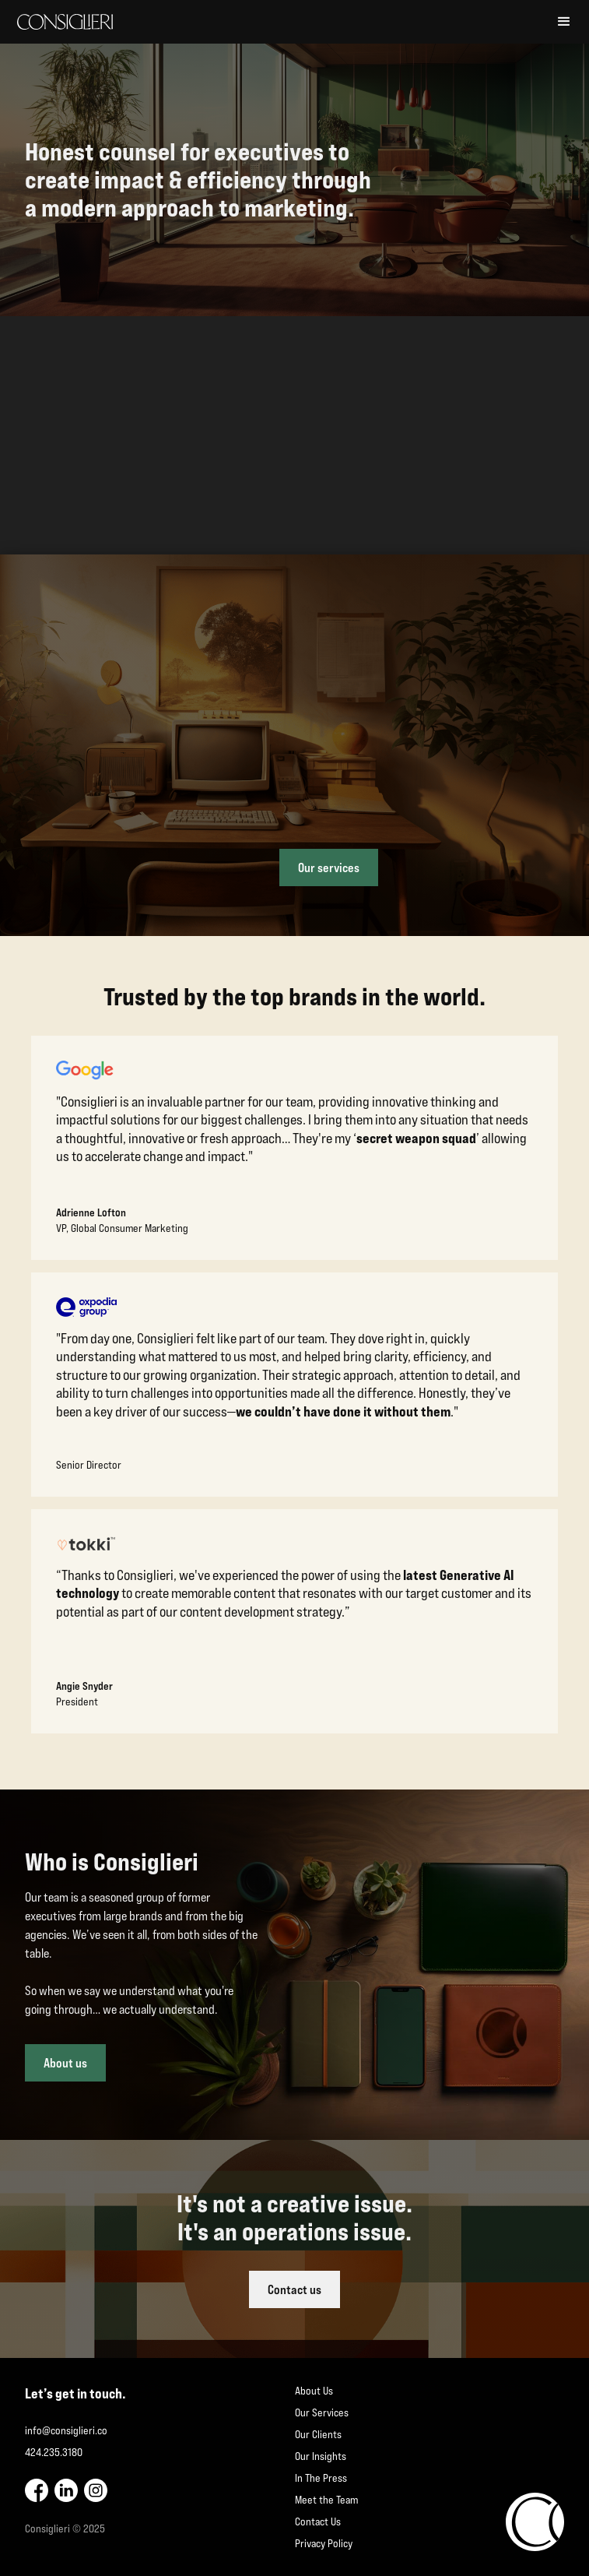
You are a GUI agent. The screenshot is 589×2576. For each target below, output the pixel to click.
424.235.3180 (53, 2452)
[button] (564, 21)
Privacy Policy (323, 2543)
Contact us (294, 2289)
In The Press (321, 2478)
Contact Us (318, 2521)
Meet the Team (326, 2499)
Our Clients (318, 2434)
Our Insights (320, 2456)
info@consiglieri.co (66, 2430)
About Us (314, 2390)
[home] (279, 22)
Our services (328, 867)
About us (65, 2063)
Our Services (322, 2412)
